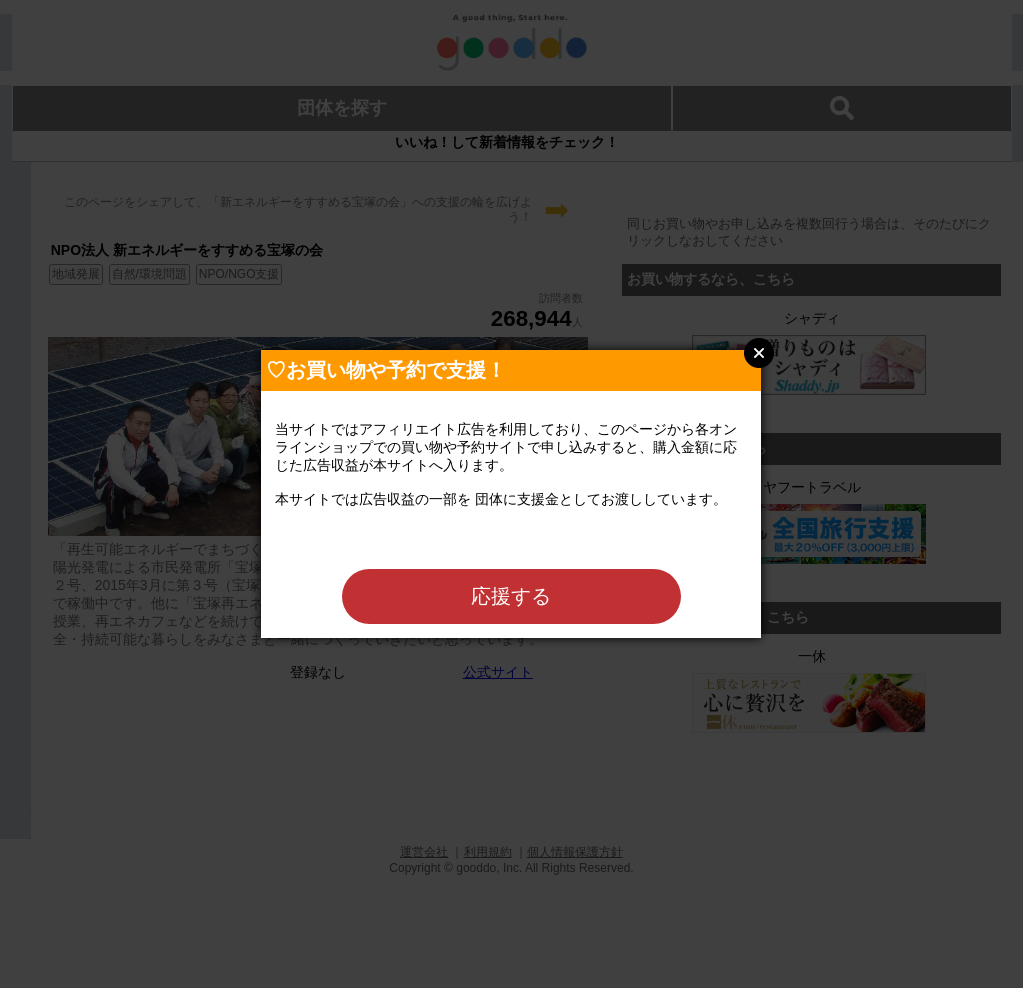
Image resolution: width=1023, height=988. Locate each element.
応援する (511, 596)
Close (759, 353)
